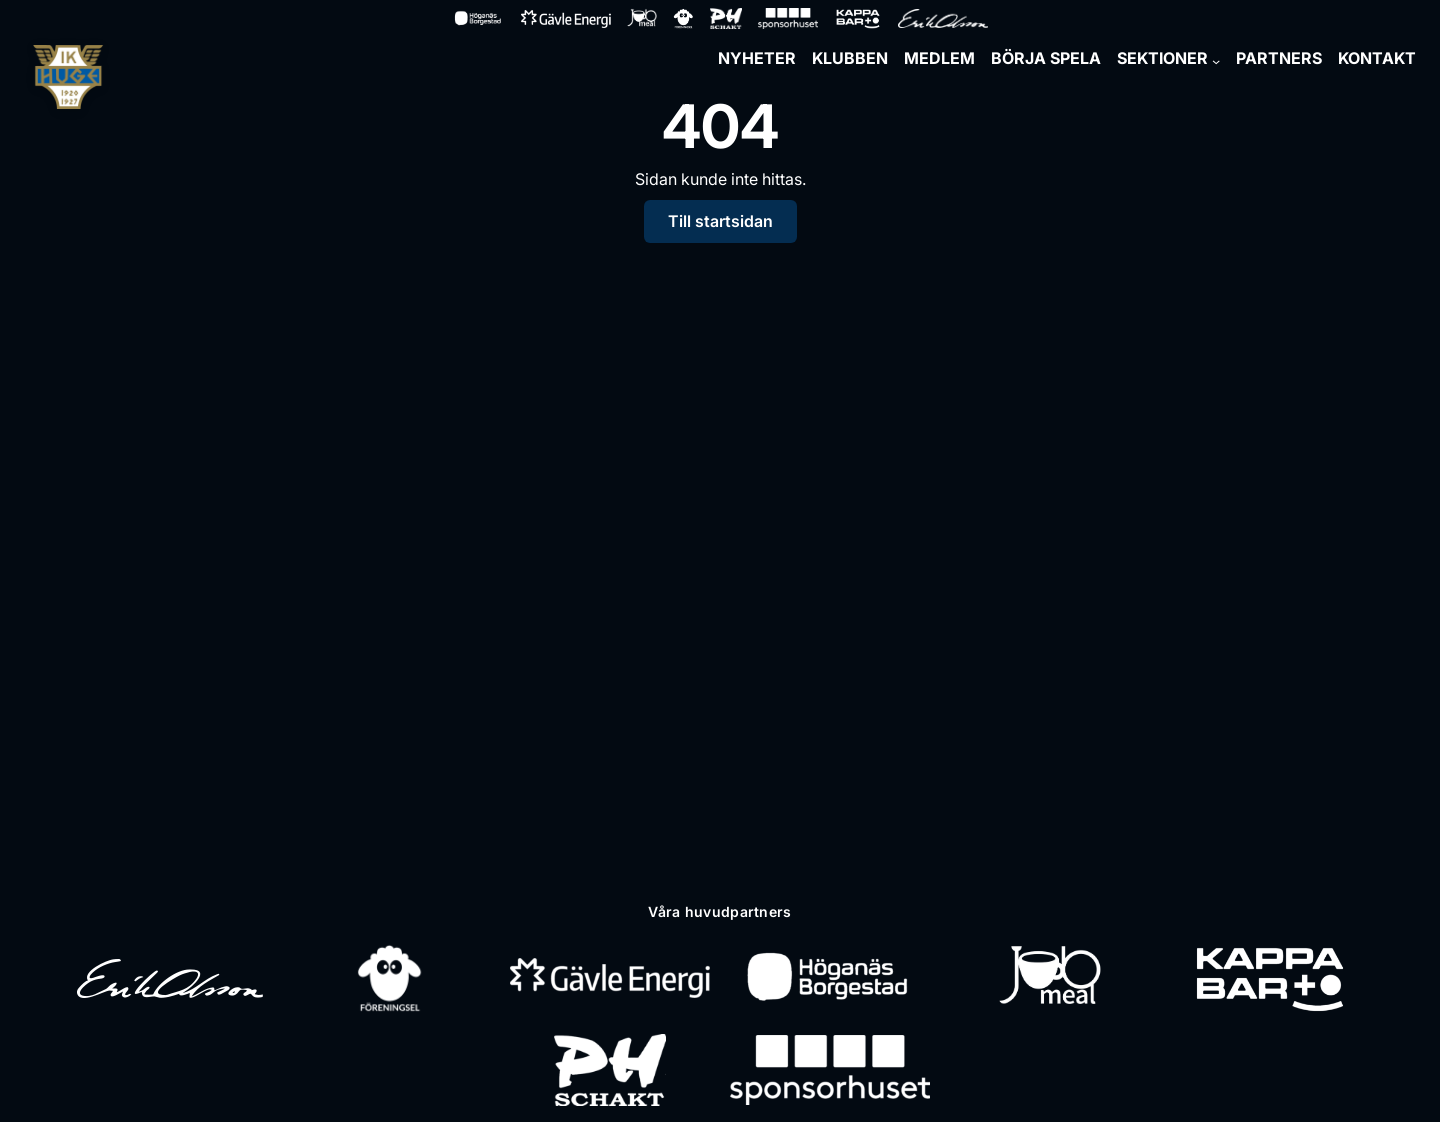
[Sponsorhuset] (830, 1070)
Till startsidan (720, 221)
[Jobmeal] (1049, 978)
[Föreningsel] (390, 978)
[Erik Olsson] (170, 978)
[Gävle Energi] (610, 978)
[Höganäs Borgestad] (829, 978)
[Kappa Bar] (1270, 978)
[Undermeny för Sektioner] (1216, 61)
